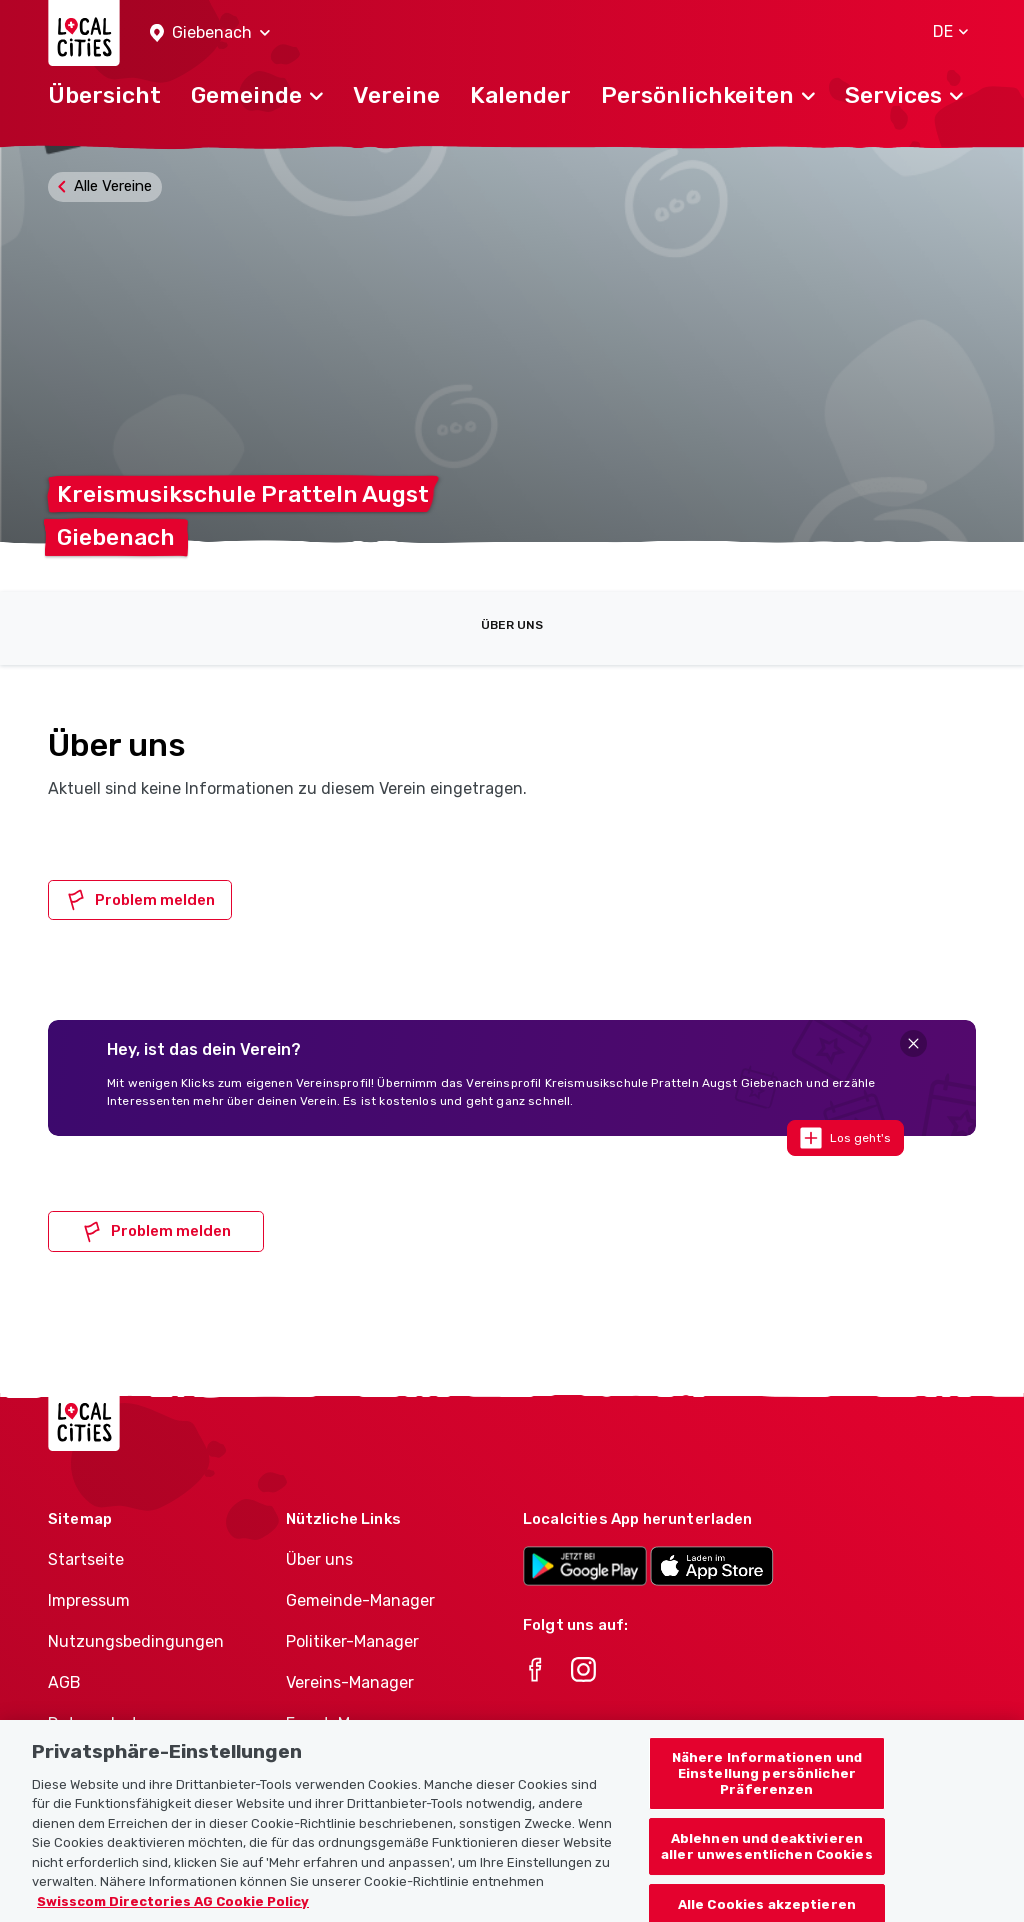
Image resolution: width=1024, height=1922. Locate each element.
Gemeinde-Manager (360, 1600)
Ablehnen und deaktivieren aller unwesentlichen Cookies (767, 1869)
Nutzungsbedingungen (136, 1641)
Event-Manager (344, 1723)
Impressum (89, 1600)
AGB (64, 1682)
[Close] (913, 1043)
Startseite (86, 1559)
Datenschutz (97, 1723)
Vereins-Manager (350, 1682)
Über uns (512, 625)
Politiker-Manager (352, 1641)
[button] (210, 33)
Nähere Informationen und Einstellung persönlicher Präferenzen (767, 1796)
